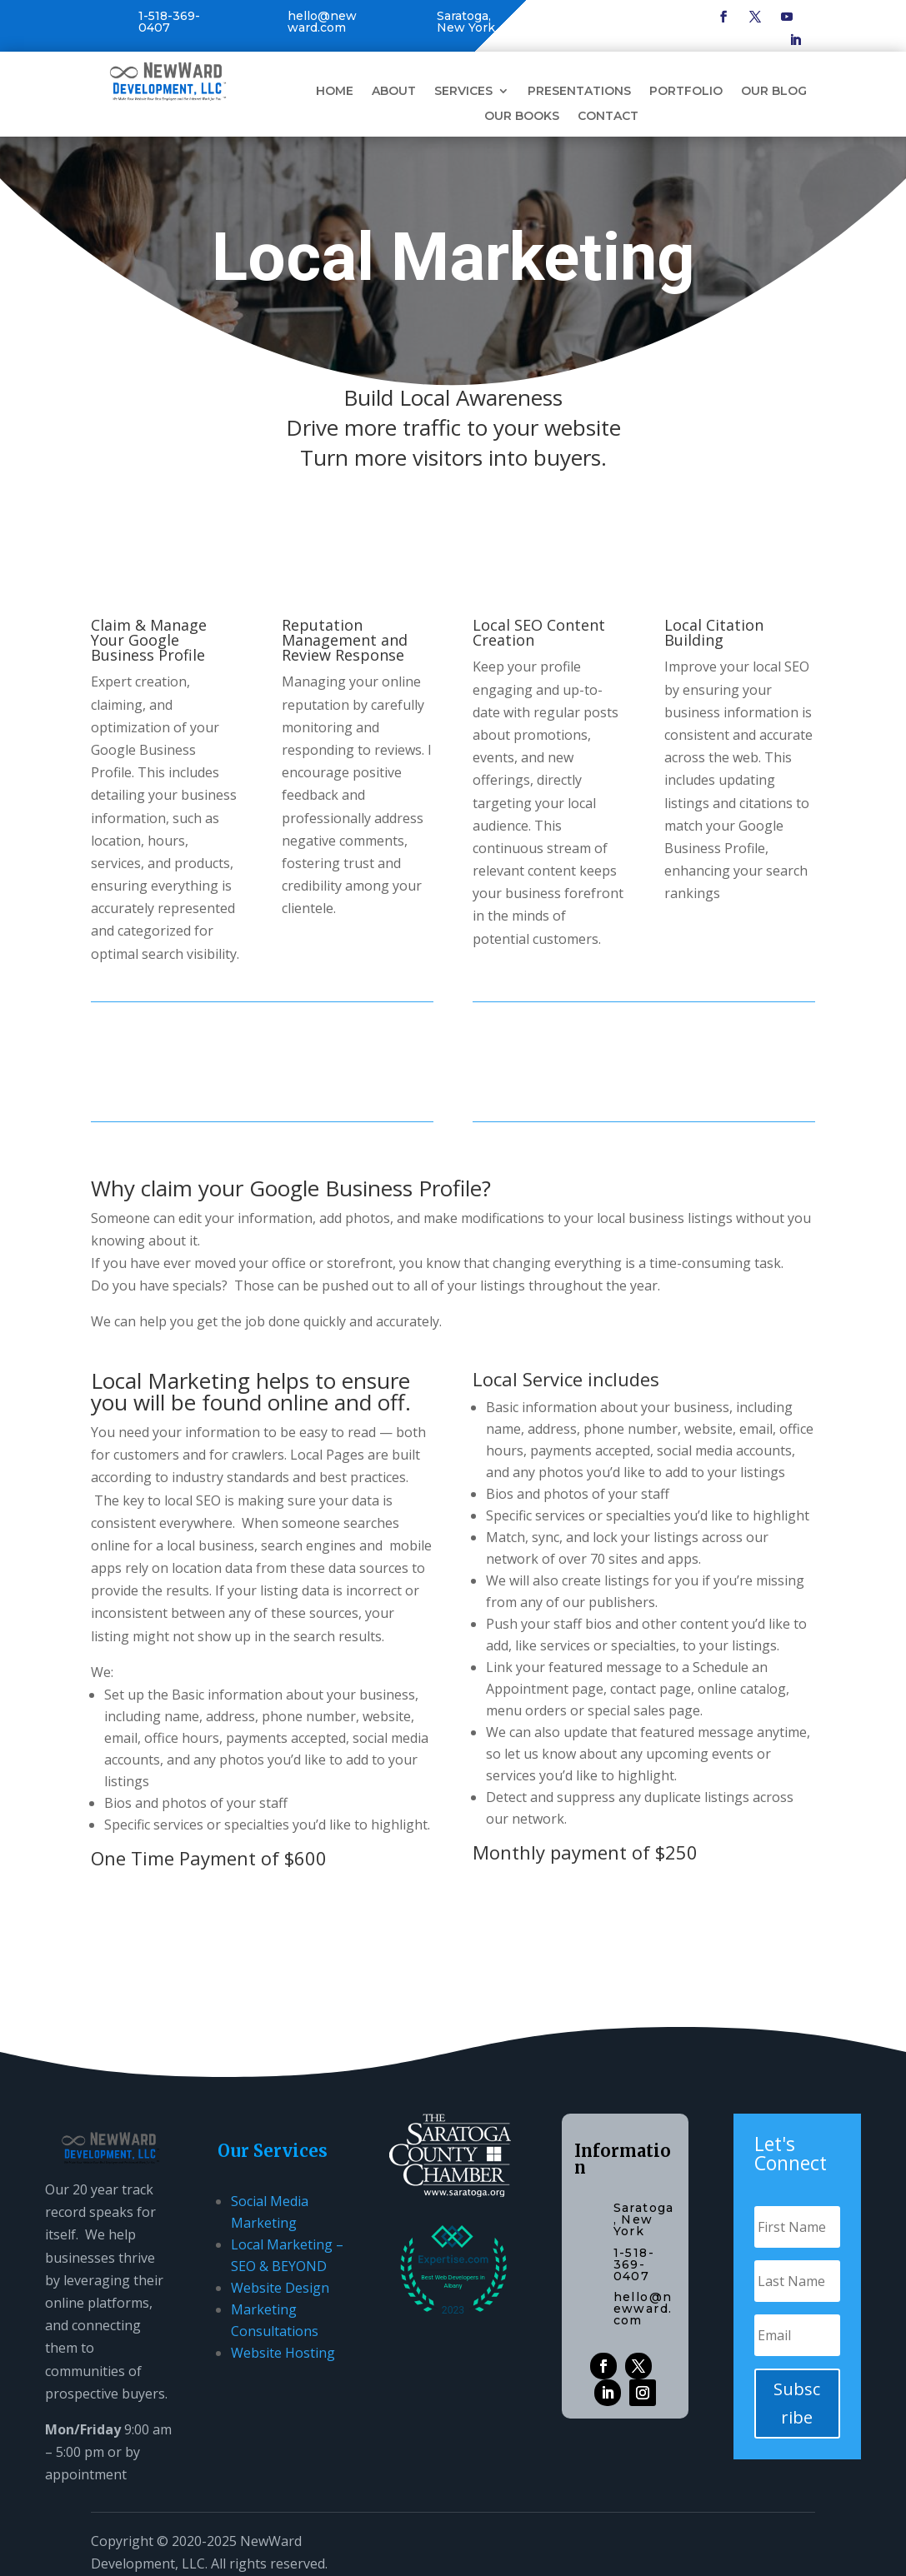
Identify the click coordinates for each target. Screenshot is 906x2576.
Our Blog (774, 91)
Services (463, 91)
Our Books (521, 116)
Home (334, 91)
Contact (608, 116)
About (394, 91)
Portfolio (686, 91)
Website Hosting (283, 2353)
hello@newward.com (322, 21)
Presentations (579, 91)
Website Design (280, 2288)
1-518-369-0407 (169, 21)
